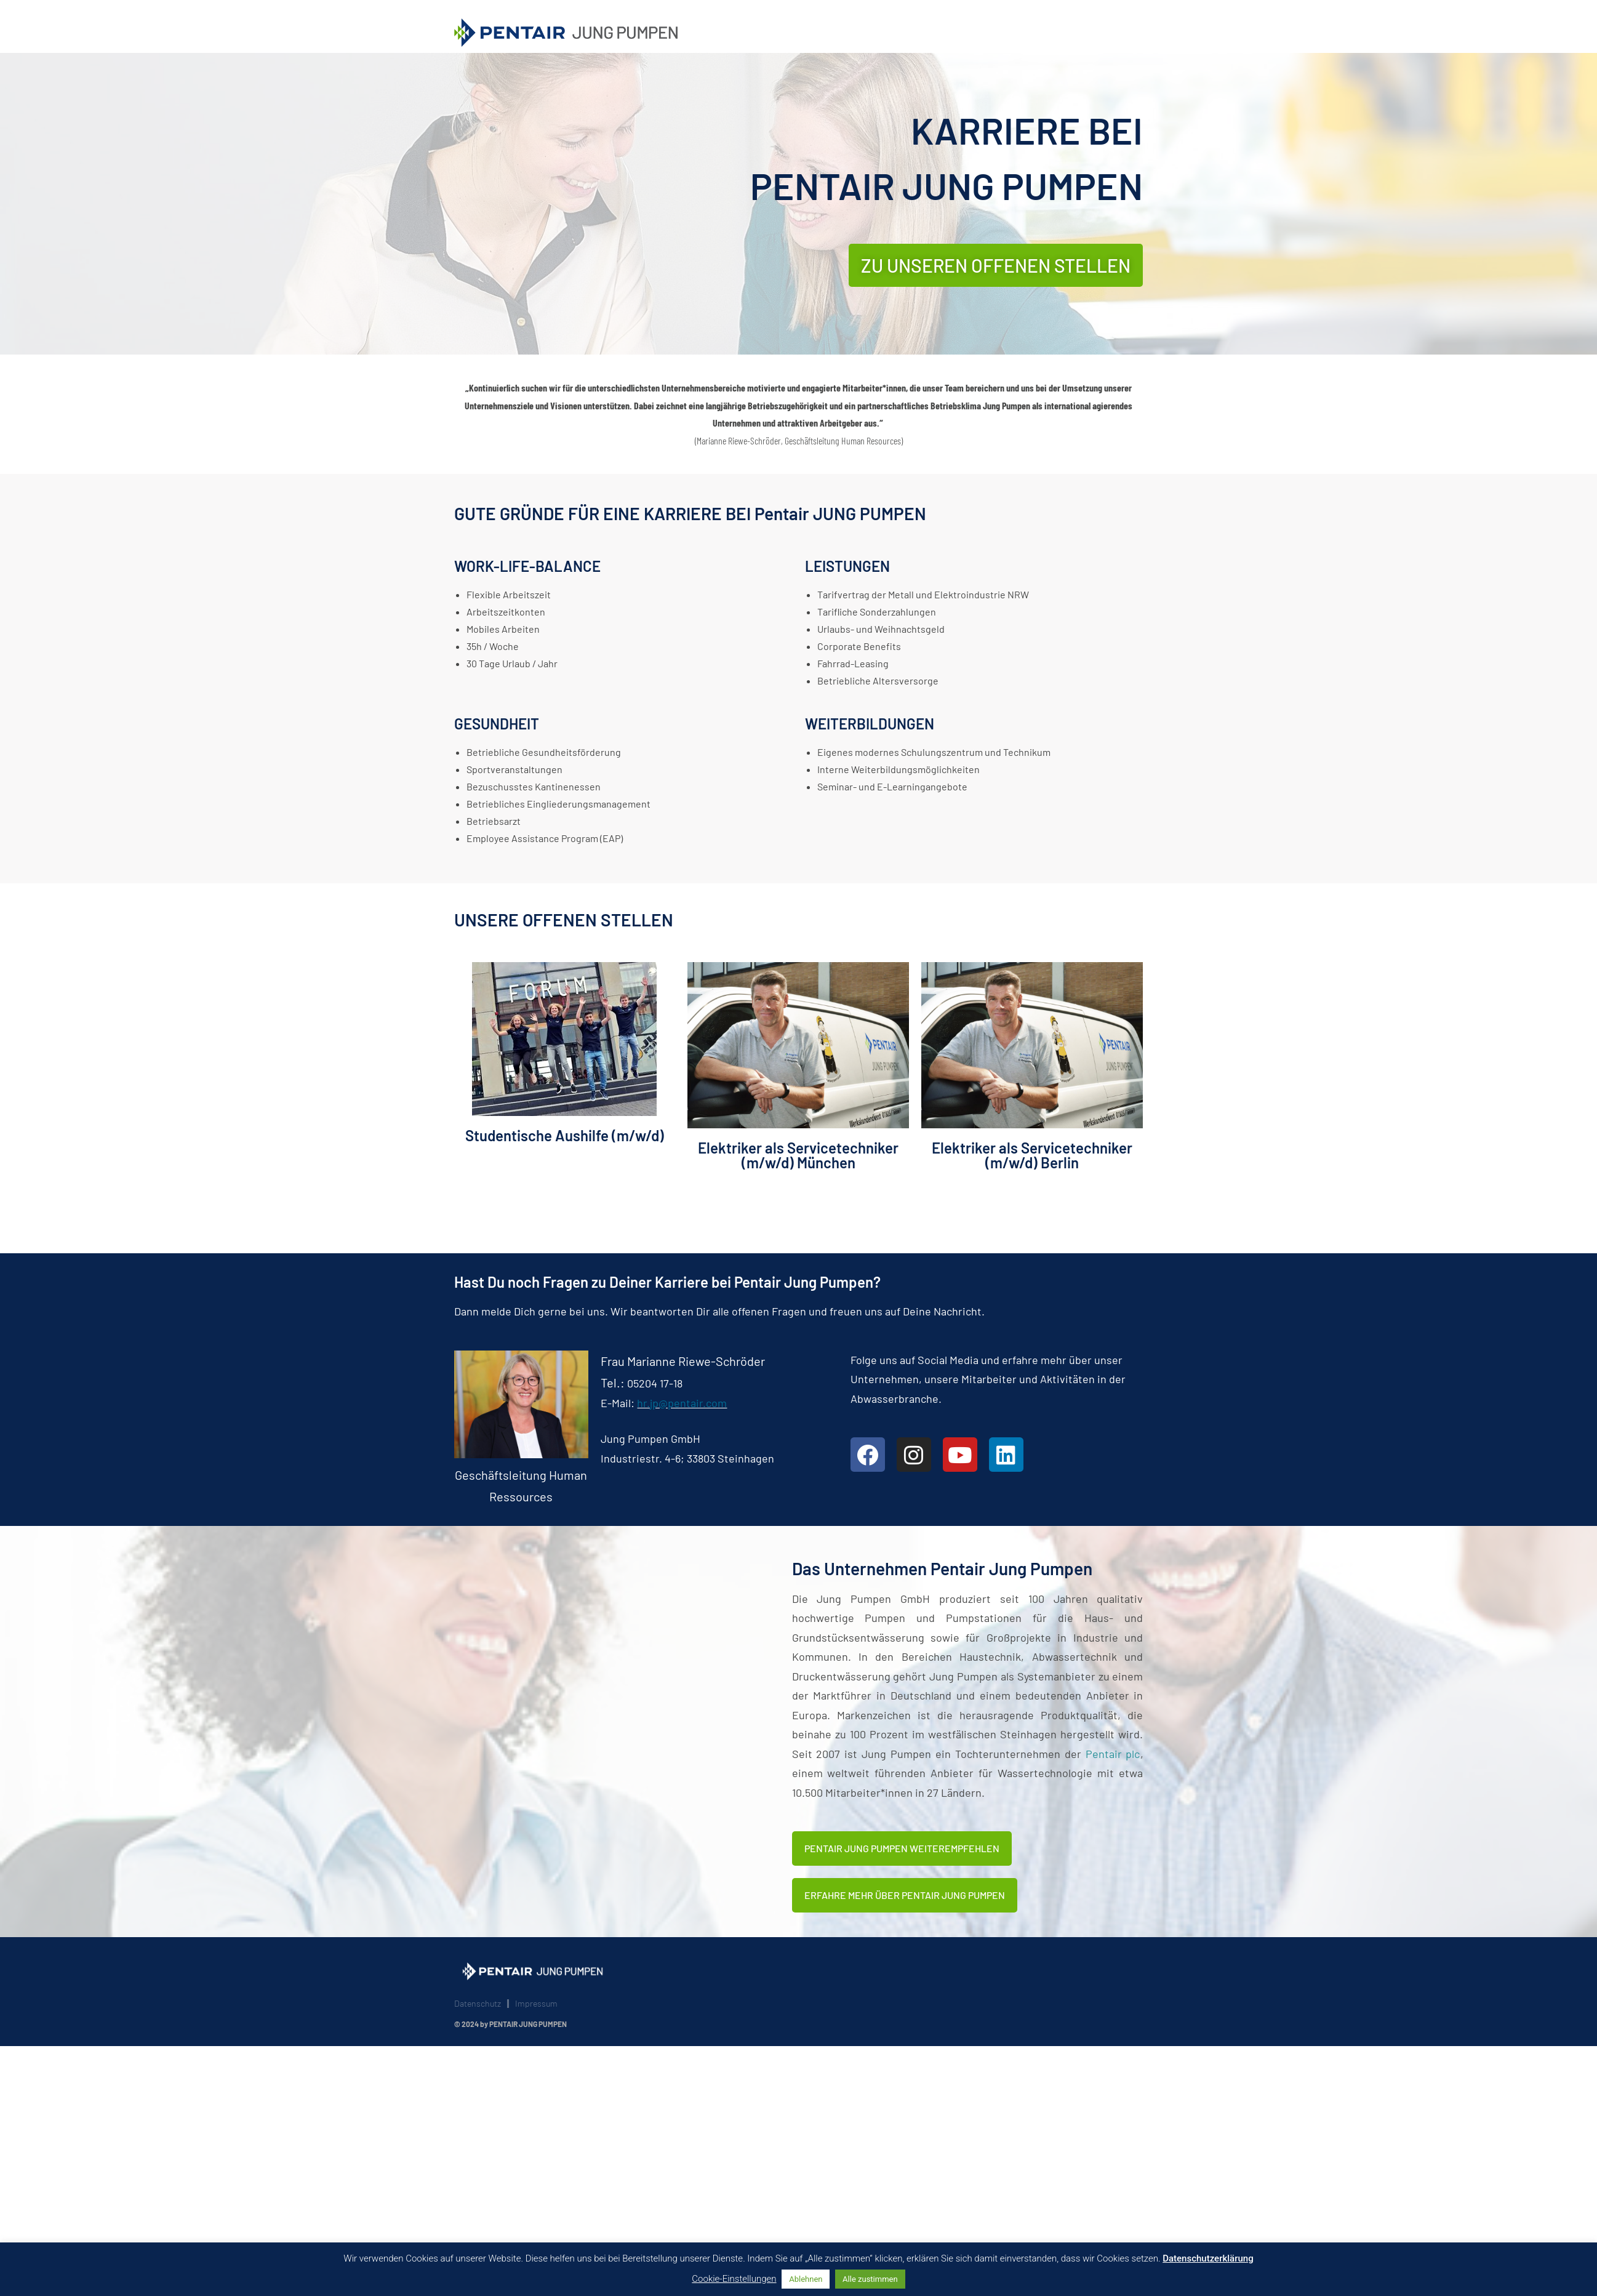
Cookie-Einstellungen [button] (734, 2278)
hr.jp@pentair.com (682, 1403)
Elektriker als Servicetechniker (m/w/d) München (798, 1155)
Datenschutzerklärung (1208, 2258)
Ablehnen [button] (805, 2279)
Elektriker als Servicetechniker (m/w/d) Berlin (1032, 1155)
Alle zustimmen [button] (870, 2279)
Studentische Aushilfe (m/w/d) (564, 1135)
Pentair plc (1113, 1753)
